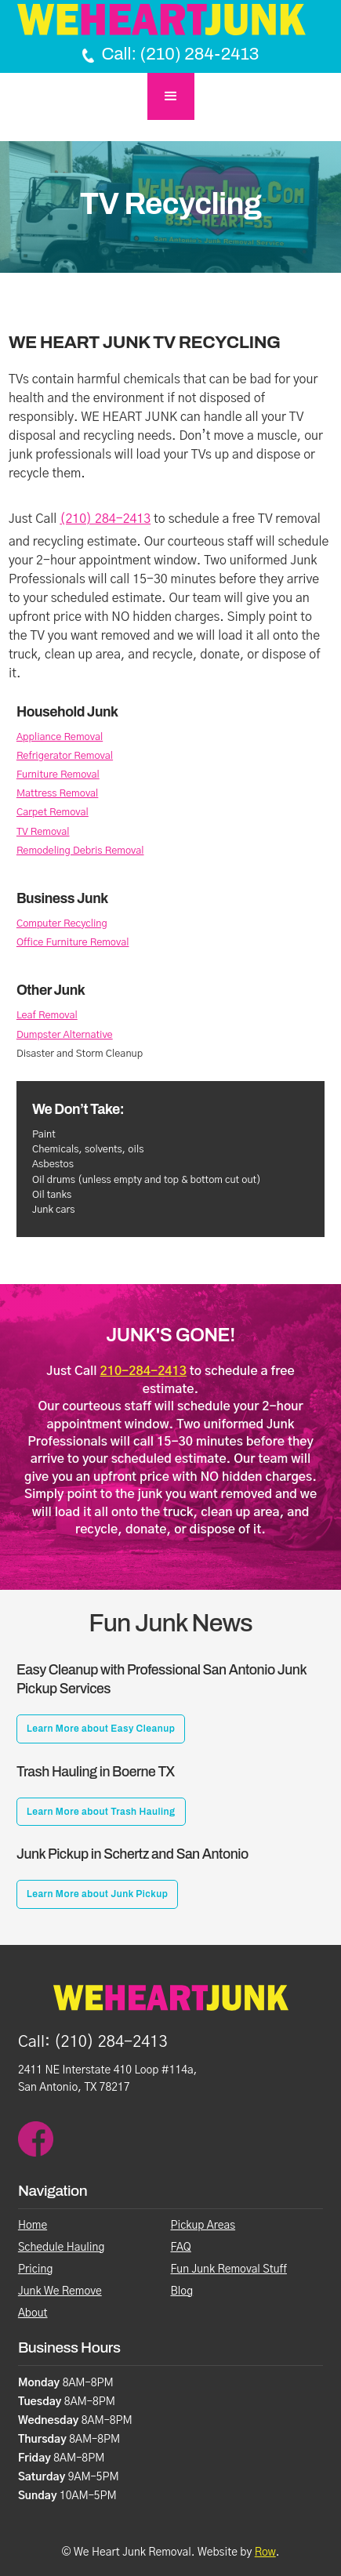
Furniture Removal (58, 775)
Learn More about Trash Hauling (101, 1811)
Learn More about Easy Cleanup (101, 1728)
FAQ (181, 2247)
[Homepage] (170, 2006)
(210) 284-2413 (105, 519)
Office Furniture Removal (72, 943)
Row (265, 2552)
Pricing (35, 2269)
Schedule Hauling (61, 2247)
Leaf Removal (47, 1015)
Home (32, 2225)
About (33, 2313)
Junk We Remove (60, 2291)
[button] (170, 96)
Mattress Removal (57, 794)
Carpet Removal (52, 812)
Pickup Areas (203, 2225)
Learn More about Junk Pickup (98, 1893)
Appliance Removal (59, 737)
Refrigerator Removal (64, 756)
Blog (182, 2291)
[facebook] (35, 2139)
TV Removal (43, 832)
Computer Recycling (61, 924)
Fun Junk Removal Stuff (229, 2269)
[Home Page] (171, 19)
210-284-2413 (143, 1371)
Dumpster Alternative (64, 1035)
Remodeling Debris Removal (80, 851)
